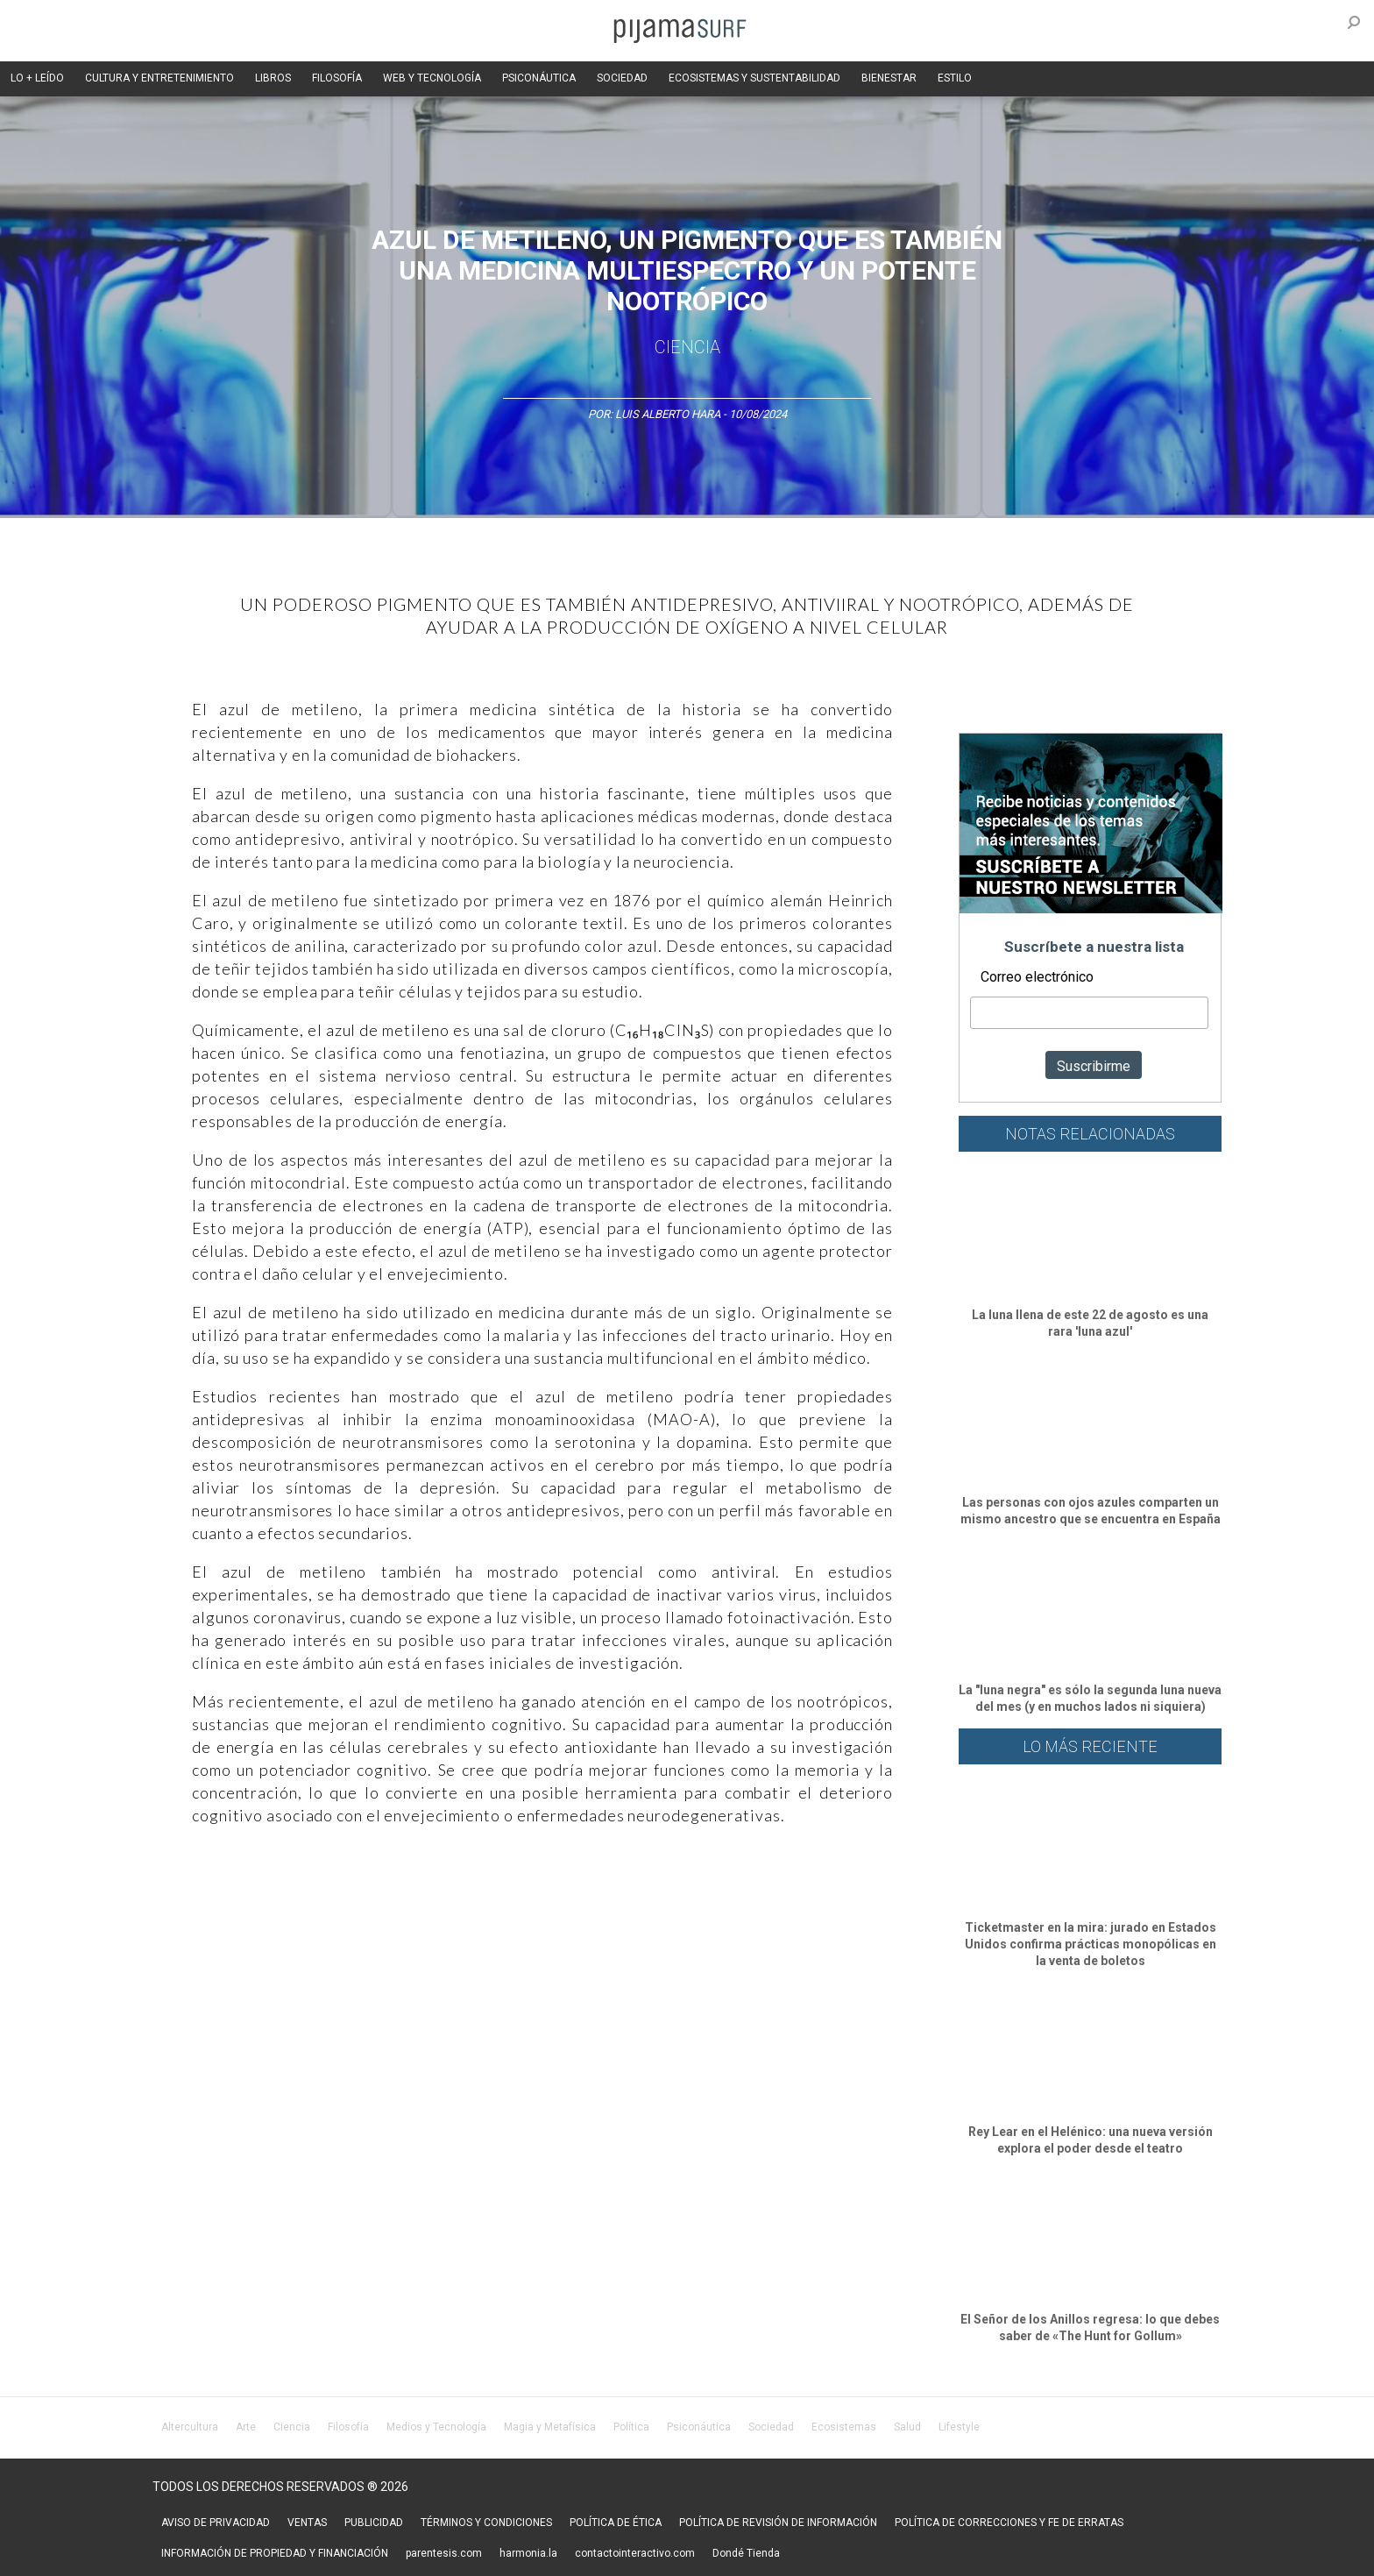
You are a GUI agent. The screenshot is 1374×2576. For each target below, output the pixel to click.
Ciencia (687, 347)
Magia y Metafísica (550, 2427)
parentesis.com (444, 2553)
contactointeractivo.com (635, 2553)
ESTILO (955, 78)
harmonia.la (528, 2553)
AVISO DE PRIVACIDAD (215, 2522)
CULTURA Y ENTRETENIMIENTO (159, 78)
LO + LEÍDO (37, 78)
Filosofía (348, 2427)
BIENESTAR (889, 78)
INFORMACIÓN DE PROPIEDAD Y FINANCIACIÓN (274, 2553)
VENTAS (307, 2522)
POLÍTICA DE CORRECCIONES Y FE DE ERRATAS (1009, 2522)
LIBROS (273, 78)
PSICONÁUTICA (539, 78)
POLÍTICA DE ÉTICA (616, 2522)
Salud (907, 2427)
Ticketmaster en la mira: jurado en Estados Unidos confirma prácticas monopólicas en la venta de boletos (1090, 1944)
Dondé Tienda (746, 2553)
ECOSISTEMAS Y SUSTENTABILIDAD (754, 78)
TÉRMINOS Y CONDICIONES (486, 2522)
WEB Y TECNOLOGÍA (432, 78)
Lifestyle (959, 2427)
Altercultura (189, 2427)
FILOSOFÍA (337, 78)
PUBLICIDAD (373, 2522)
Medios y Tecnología (436, 2427)
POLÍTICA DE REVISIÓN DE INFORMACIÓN (778, 2522)
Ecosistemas (843, 2427)
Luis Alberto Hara (667, 414)
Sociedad (771, 2427)
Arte (246, 2427)
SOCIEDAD (622, 78)
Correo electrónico (1037, 977)
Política (631, 2427)
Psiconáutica (699, 2427)
